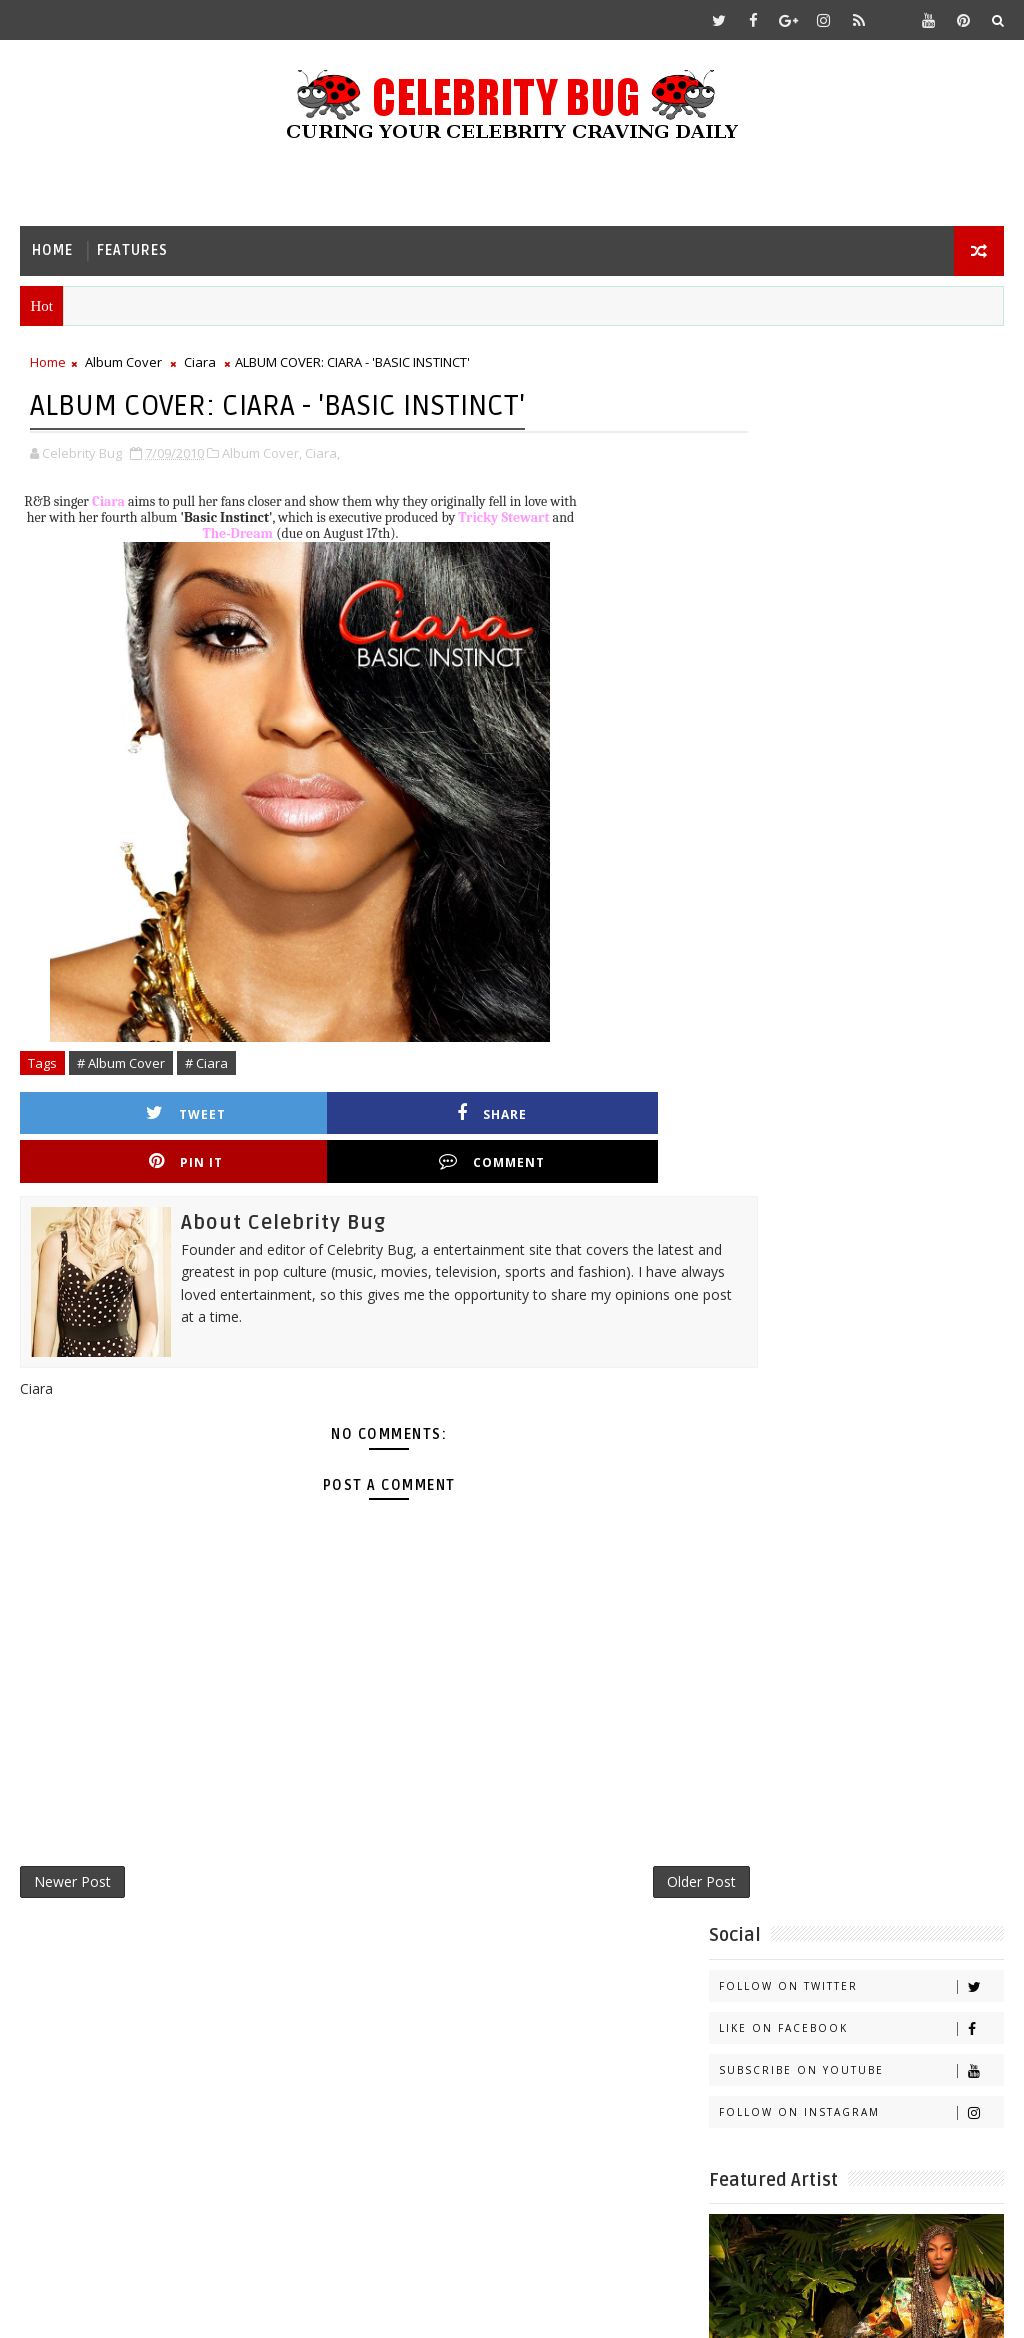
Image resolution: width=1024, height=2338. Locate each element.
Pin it (450, 1115)
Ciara (200, 366)
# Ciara (206, 1065)
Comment (617, 1115)
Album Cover (123, 366)
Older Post (632, 1841)
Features (132, 250)
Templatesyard (188, 2307)
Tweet (116, 1115)
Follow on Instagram (861, 534)
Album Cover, (262, 455)
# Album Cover (121, 1065)
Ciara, (322, 455)
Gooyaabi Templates (416, 2307)
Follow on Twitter (861, 408)
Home (52, 250)
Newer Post (72, 1841)
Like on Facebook (861, 450)
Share (283, 1115)
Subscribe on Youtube (861, 492)
